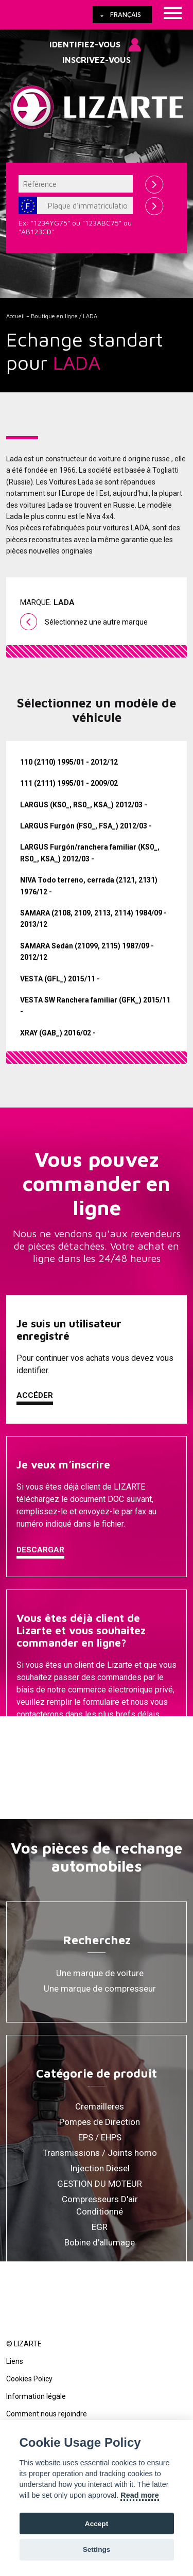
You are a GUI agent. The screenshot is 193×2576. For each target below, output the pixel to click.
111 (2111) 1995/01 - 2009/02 (69, 783)
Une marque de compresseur (100, 1988)
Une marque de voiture (100, 1973)
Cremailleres (99, 2106)
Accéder (34, 1395)
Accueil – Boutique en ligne (42, 316)
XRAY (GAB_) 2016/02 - (58, 1033)
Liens (14, 2361)
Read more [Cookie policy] (139, 2495)
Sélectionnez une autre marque (96, 622)
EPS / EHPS (99, 2137)
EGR (100, 2227)
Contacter (40, 1740)
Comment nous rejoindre (46, 2414)
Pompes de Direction (99, 2122)
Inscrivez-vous (96, 59)
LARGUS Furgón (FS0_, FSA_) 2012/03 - (86, 826)
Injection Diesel (100, 2168)
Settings (97, 2549)
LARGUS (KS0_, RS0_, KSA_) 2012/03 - (83, 805)
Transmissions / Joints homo (100, 2153)
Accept (96, 2524)
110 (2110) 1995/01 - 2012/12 (69, 762)
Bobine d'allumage (99, 2242)
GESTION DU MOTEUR (99, 2184)
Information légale (36, 2396)
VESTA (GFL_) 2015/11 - (60, 979)
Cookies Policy (29, 2379)
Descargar (40, 1549)
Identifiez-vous (84, 44)
